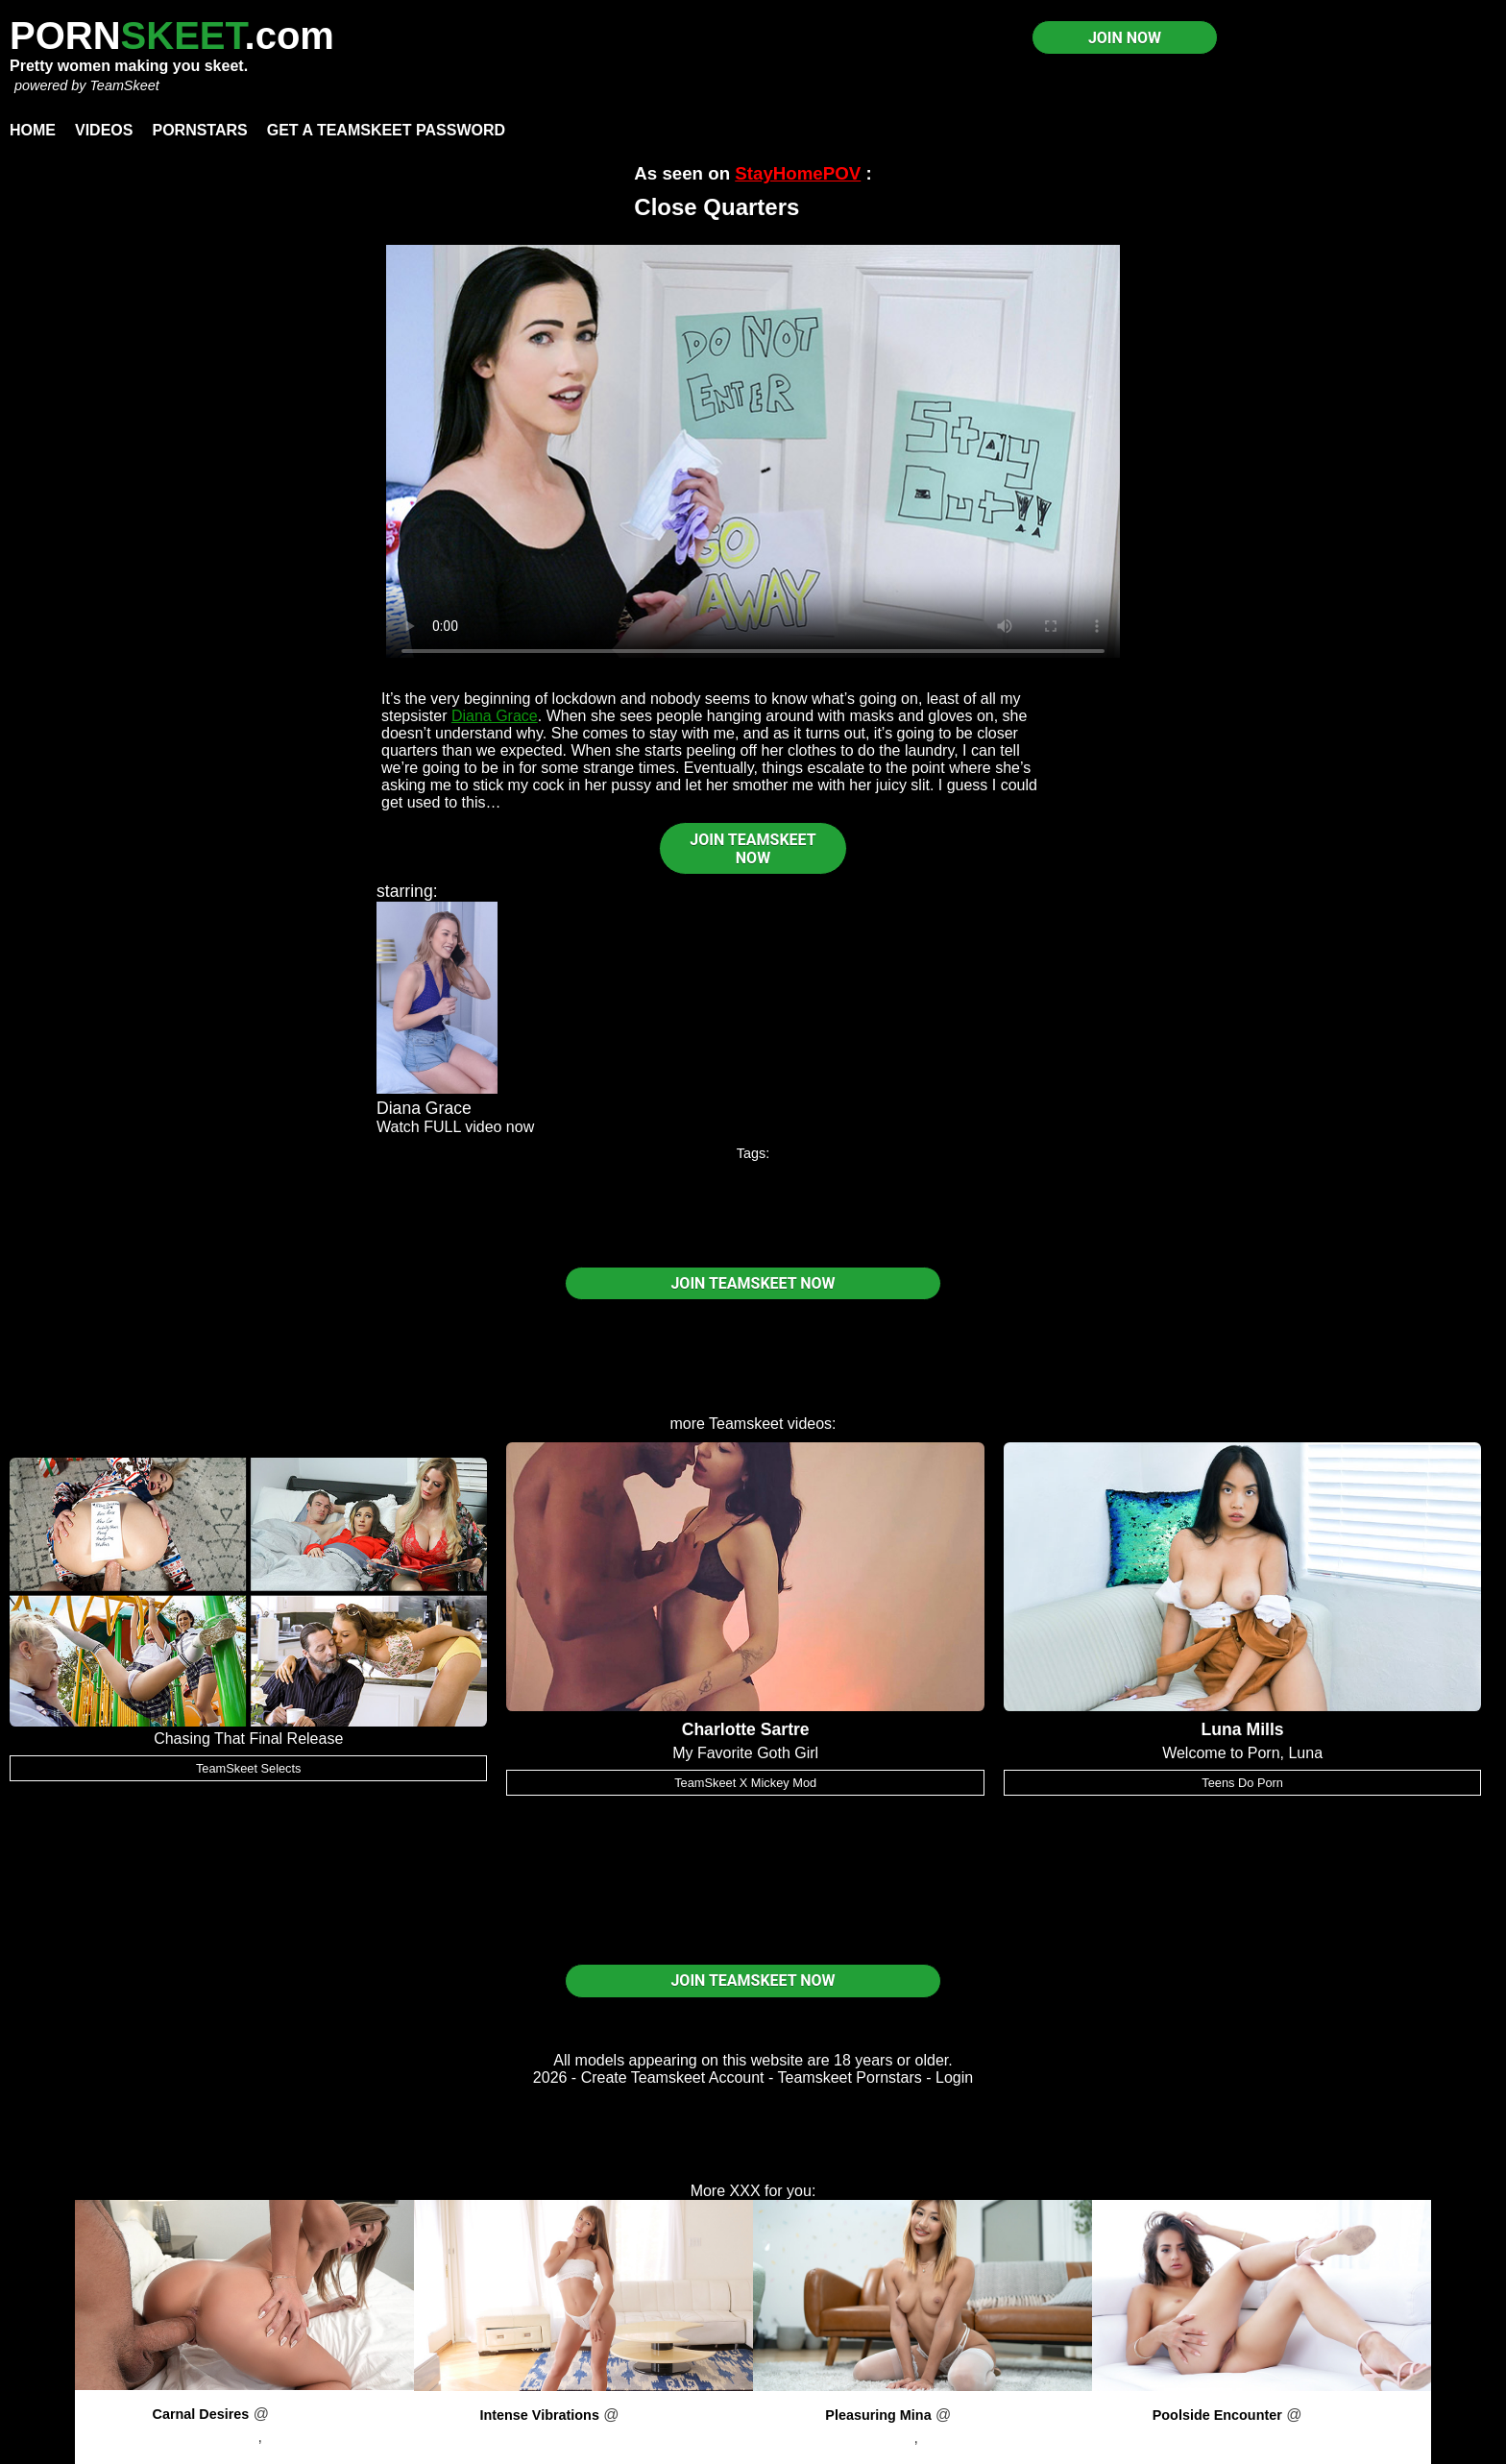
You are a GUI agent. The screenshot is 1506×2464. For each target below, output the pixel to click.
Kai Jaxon (299, 2436)
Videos (104, 130)
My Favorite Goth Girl (745, 1753)
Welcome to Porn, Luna (1242, 1753)
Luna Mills (1243, 1729)
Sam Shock (961, 2437)
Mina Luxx (879, 2437)
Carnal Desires (200, 2414)
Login (954, 2077)
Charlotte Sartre (746, 1729)
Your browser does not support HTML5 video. (753, 451)
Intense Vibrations (539, 2415)
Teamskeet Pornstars (850, 2077)
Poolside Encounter (1217, 2415)
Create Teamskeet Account (673, 2077)
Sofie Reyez (1261, 2437)
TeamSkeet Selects (249, 1768)
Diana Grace (494, 716)
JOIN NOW (1124, 38)
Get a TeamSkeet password (386, 130)
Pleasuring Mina (878, 2415)
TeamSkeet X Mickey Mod (745, 1783)
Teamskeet (746, 1423)
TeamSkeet (123, 85)
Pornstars (199, 130)
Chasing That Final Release (248, 1738)
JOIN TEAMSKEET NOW (752, 849)
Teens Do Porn (1242, 1783)
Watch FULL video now (455, 1127)
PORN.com (172, 35)
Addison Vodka (207, 2436)
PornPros (305, 2413)
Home (33, 130)
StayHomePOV (798, 173)
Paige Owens (583, 2437)
